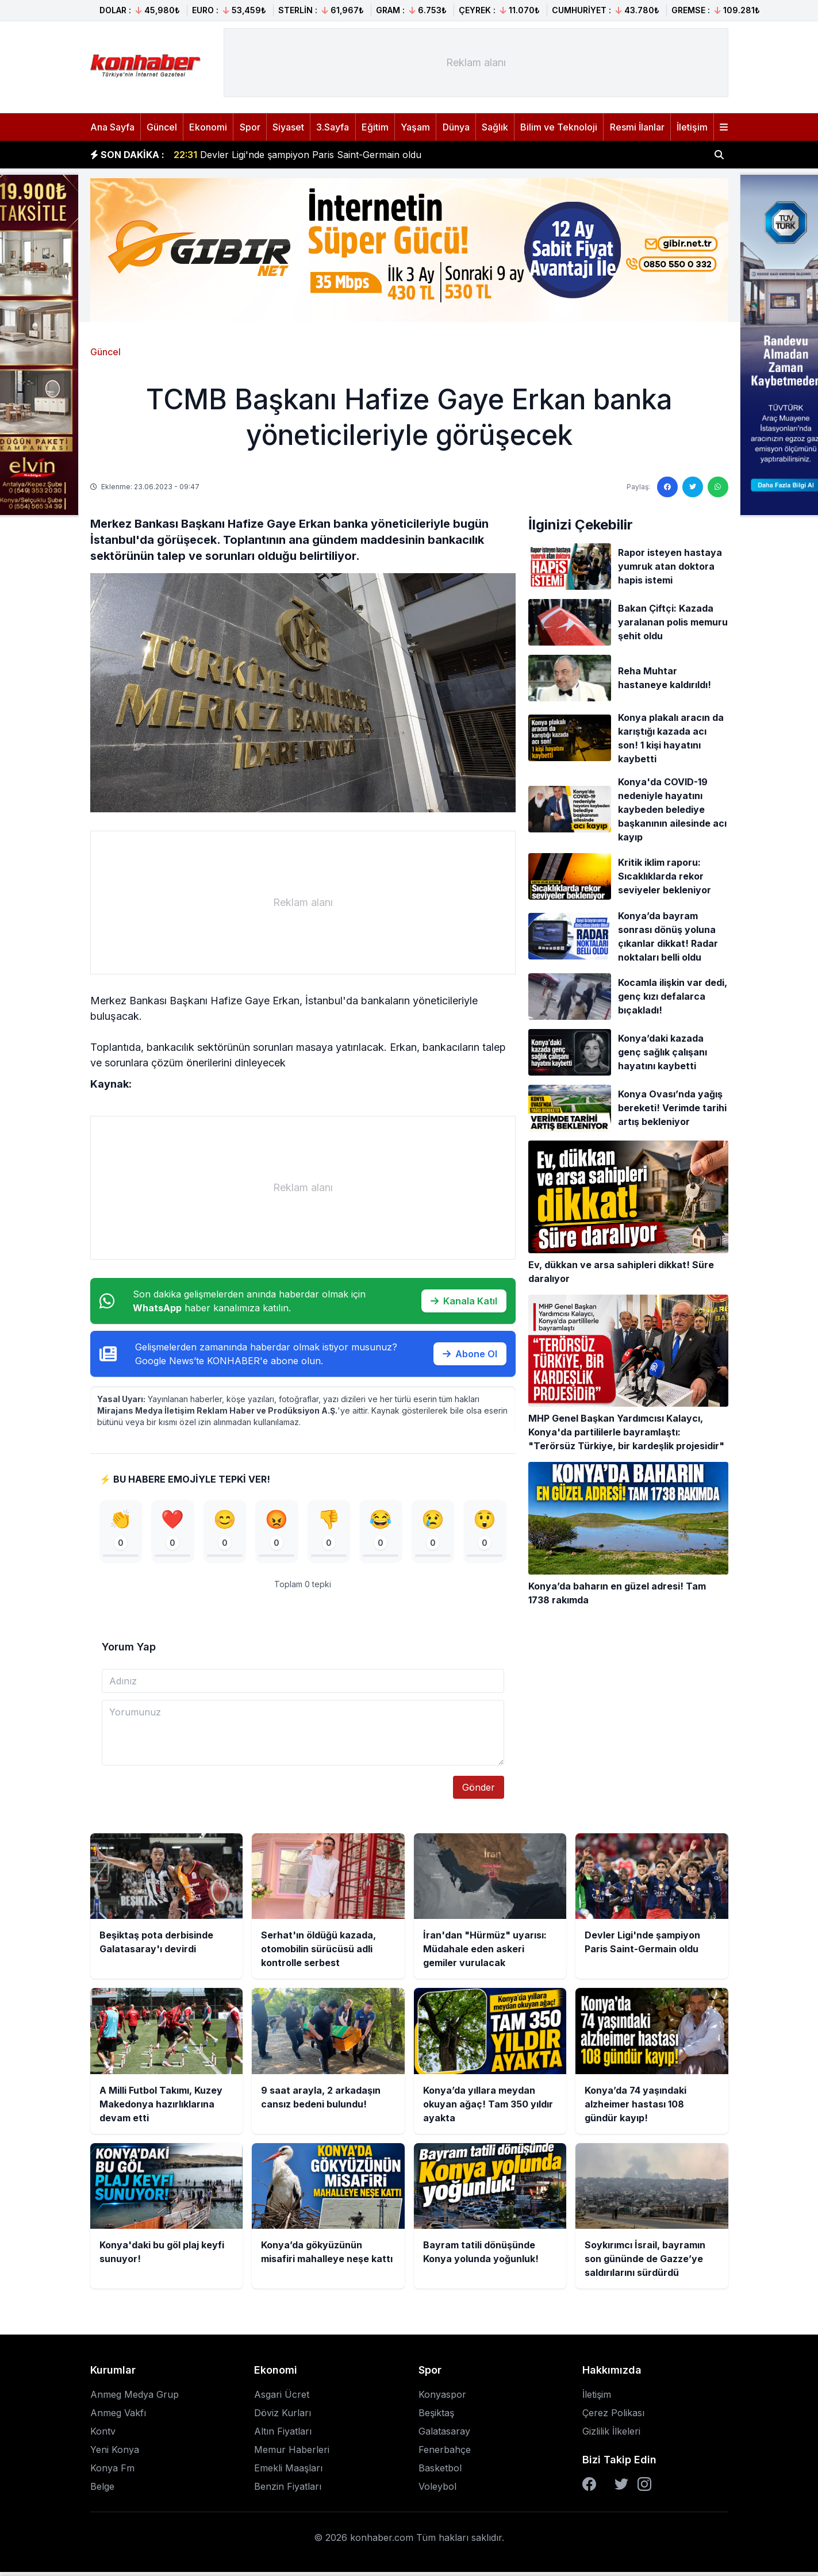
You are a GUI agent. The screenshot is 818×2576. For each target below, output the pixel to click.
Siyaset (288, 127)
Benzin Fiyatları (287, 2490)
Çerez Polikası (613, 2417)
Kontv (103, 2435)
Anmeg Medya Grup (134, 2398)
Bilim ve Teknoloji (558, 127)
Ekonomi (208, 127)
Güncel (162, 127)
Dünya (456, 127)
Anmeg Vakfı (118, 2417)
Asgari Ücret (281, 2398)
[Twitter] (621, 2488)
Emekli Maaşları (288, 2472)
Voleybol (437, 2490)
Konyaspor (442, 2398)
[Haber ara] (719, 154)
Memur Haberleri (291, 2453)
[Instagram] (644, 2488)
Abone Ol (470, 1354)
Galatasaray (444, 2435)
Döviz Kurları (282, 2417)
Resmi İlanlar (637, 127)
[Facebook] (589, 2488)
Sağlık (495, 127)
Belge (102, 2490)
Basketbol (440, 2472)
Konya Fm (112, 2472)
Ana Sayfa (112, 127)
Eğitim (375, 127)
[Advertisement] (476, 62)
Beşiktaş (436, 2417)
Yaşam (415, 127)
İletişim (692, 127)
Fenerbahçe (444, 2453)
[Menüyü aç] (724, 127)
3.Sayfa (332, 127)
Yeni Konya (114, 2453)
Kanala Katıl (464, 1301)
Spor (250, 127)
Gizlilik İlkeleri (611, 2435)
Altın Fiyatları (283, 2435)
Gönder (478, 1791)
